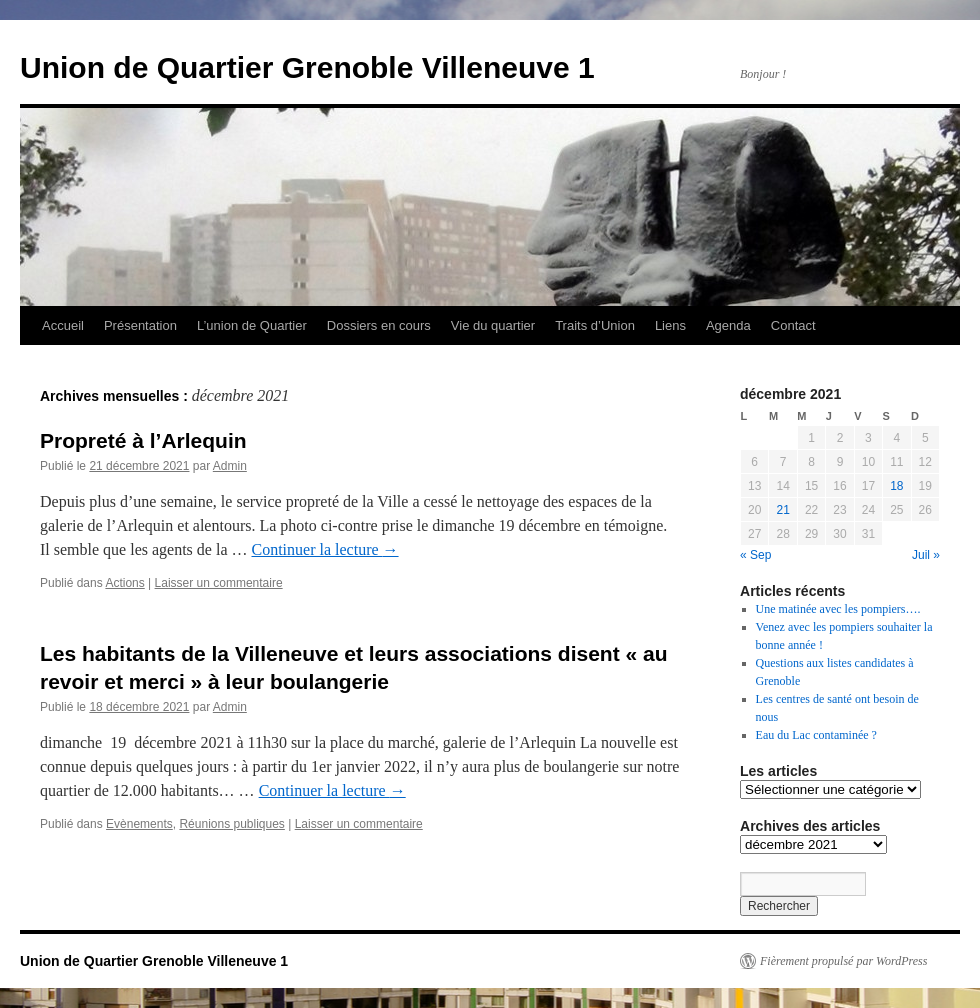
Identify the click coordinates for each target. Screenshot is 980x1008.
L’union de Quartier (252, 325)
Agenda (728, 325)
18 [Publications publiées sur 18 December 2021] (896, 486)
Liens (670, 325)
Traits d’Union (595, 325)
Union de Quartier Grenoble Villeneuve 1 (307, 67)
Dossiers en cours (379, 325)
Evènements (139, 824)
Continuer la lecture (325, 549)
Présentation (140, 325)
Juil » (926, 555)
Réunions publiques (231, 824)
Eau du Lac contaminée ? (816, 735)
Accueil (63, 325)
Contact (793, 325)
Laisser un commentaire (219, 583)
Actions (124, 583)
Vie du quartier (493, 325)
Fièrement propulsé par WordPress (843, 961)
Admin (230, 466)
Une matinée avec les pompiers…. (838, 609)
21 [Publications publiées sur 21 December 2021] (782, 510)
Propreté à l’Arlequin (143, 440)
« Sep (755, 555)
